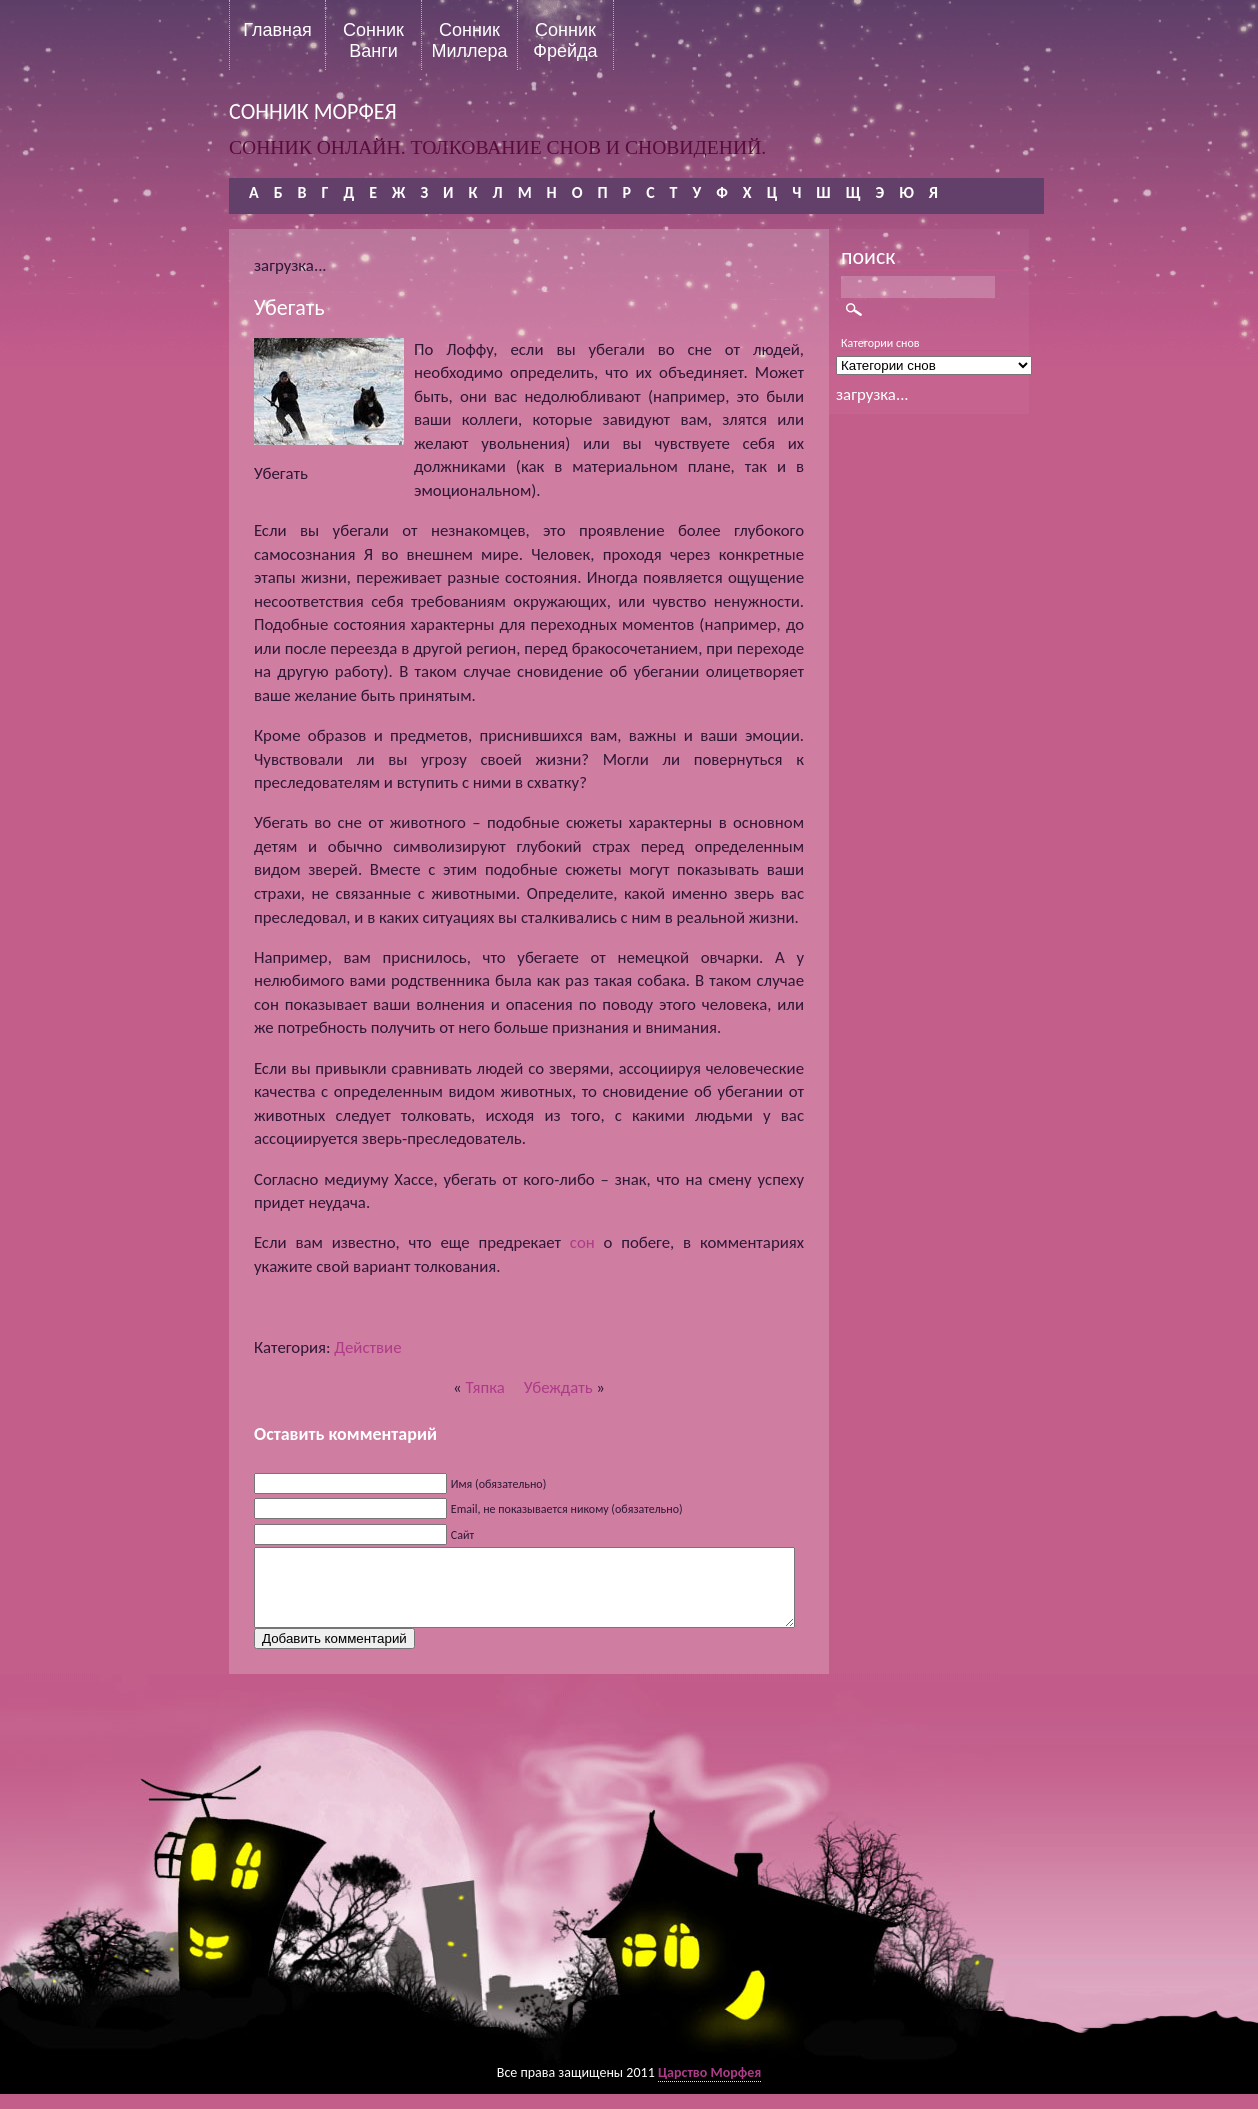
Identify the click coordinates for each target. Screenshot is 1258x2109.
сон (582, 1242)
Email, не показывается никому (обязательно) (567, 1509)
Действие (367, 1347)
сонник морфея (313, 111)
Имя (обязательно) (499, 1484)
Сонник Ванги (373, 40)
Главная (277, 30)
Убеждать (558, 1387)
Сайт (462, 1535)
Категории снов (880, 343)
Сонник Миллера (469, 40)
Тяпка (484, 1387)
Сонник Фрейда (565, 40)
